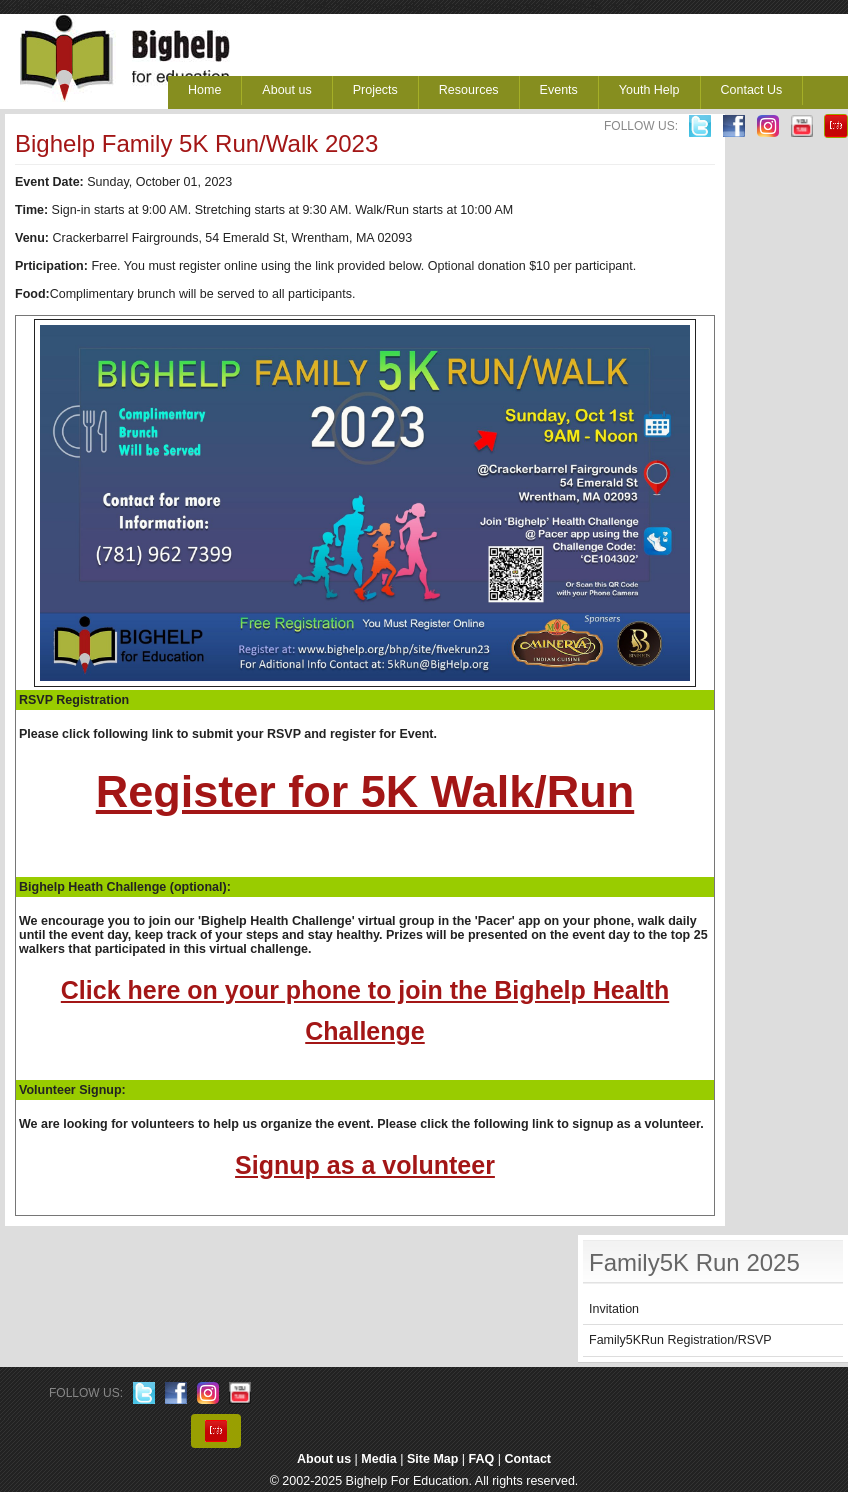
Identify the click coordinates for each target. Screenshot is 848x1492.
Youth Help (649, 90)
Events (559, 90)
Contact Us (752, 90)
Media (378, 1459)
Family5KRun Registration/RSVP (680, 1340)
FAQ (482, 1459)
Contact (528, 1459)
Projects (375, 90)
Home (204, 90)
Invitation (614, 1309)
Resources (469, 90)
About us (286, 90)
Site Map (432, 1459)
